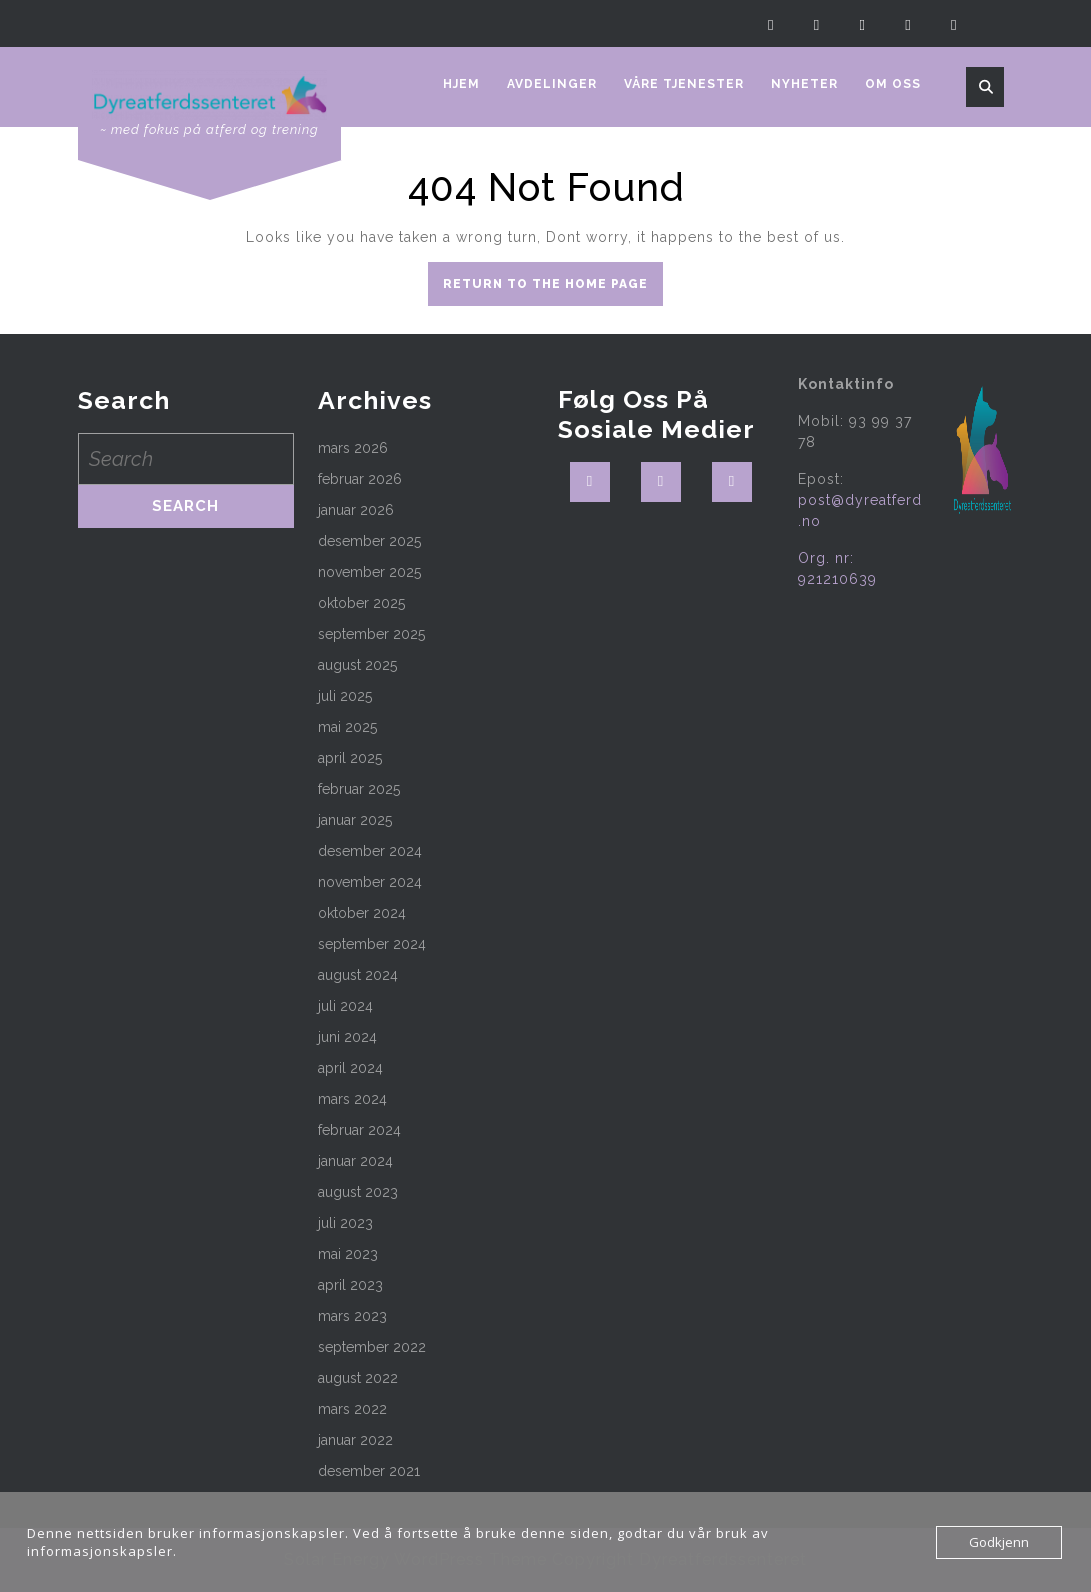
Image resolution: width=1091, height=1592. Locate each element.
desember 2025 (369, 541)
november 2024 (370, 882)
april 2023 (350, 1285)
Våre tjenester (684, 84)
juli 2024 (345, 1006)
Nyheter (804, 84)
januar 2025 (355, 820)
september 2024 (372, 944)
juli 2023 (345, 1223)
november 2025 (369, 572)
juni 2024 (347, 1037)
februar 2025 (359, 789)
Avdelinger (552, 84)
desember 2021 (369, 1471)
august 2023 (358, 1192)
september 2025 (371, 634)
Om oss (893, 84)
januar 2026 (356, 510)
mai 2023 (348, 1254)
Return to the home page (553, 289)
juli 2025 (345, 696)
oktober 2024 (362, 913)
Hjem (461, 84)
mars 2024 (352, 1099)
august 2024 (358, 975)
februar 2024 (359, 1130)
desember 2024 (370, 851)
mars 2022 (352, 1409)
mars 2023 (352, 1316)
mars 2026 (353, 448)
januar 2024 (355, 1161)
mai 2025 (347, 727)
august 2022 (358, 1378)
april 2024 (350, 1068)
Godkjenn (999, 1542)
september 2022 (372, 1347)
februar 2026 (360, 479)
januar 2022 (355, 1440)
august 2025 (357, 665)
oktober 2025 (361, 603)
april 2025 (350, 758)
